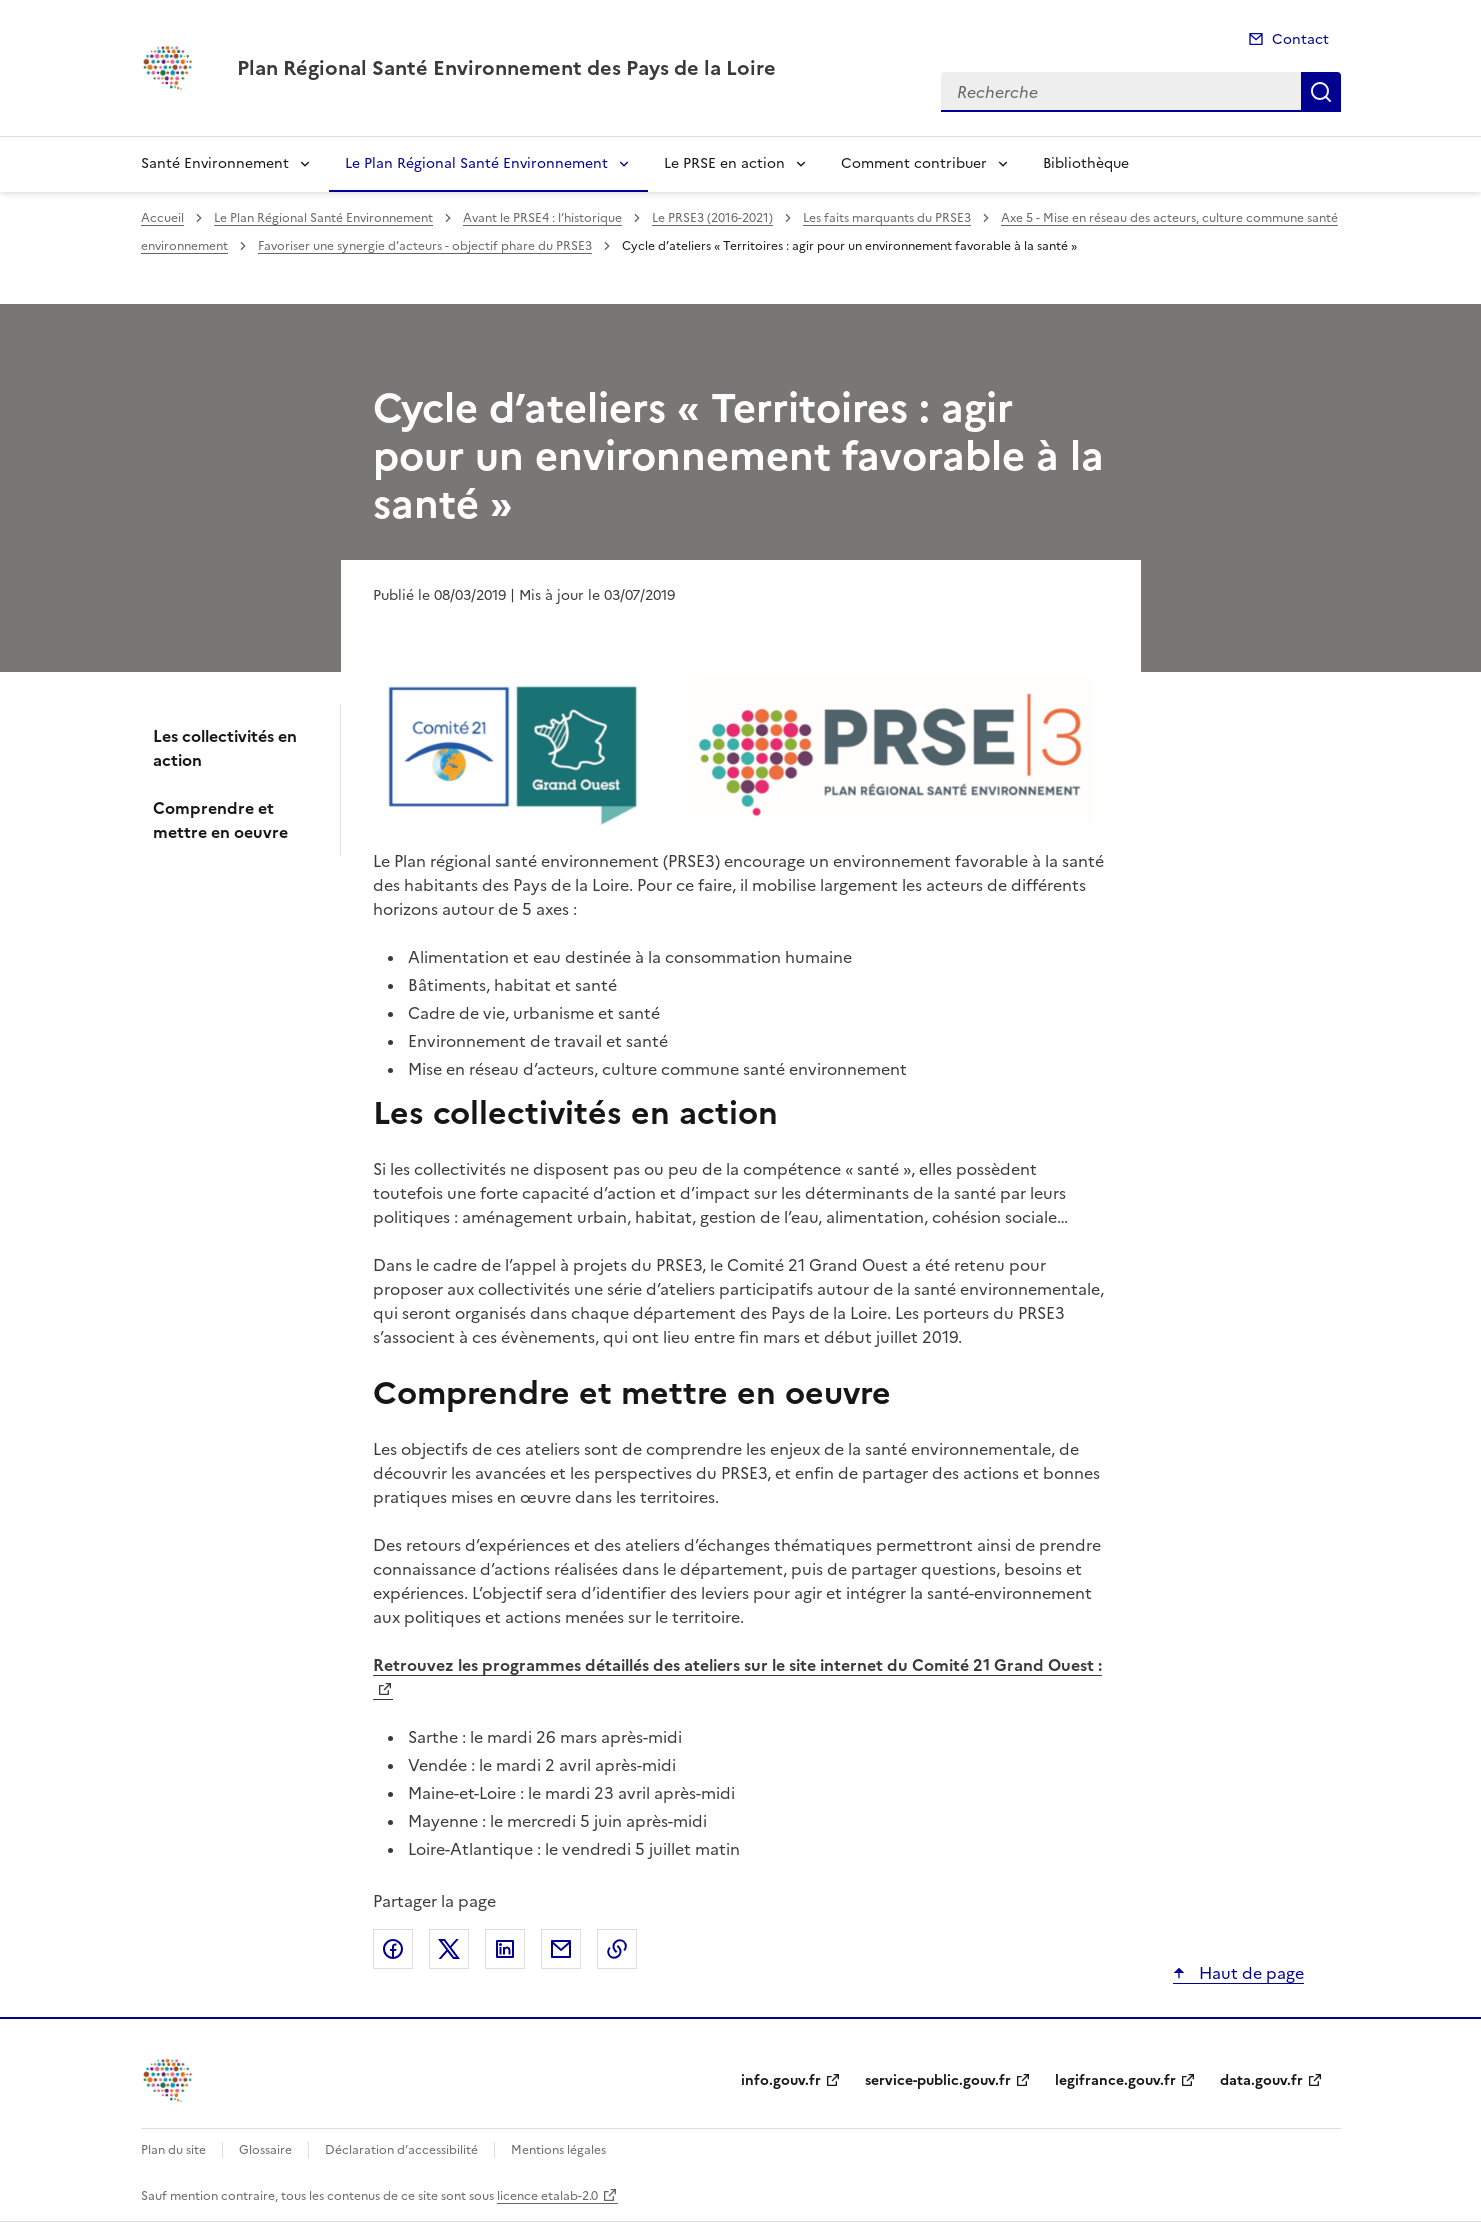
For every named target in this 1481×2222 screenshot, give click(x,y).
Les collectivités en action (225, 748)
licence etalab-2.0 (547, 2196)
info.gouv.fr (781, 2080)
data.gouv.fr (1261, 2080)
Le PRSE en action (724, 163)
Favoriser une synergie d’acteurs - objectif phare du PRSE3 (425, 246)
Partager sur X (449, 1949)
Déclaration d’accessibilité (401, 2150)
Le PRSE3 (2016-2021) (712, 218)
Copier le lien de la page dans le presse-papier (617, 1949)
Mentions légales (558, 2150)
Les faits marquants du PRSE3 (887, 218)
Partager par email (561, 1949)
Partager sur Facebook (393, 1949)
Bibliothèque (1086, 163)
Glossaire (265, 2150)
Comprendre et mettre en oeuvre (220, 820)
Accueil (162, 218)
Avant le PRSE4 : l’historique (542, 218)
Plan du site (173, 2150)
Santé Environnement (215, 163)
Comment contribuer (914, 163)
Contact (1300, 39)
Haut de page (1249, 1973)
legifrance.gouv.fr (1115, 2080)
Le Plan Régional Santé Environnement (476, 163)
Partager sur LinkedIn (505, 1949)
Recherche (1321, 92)
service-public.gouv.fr (938, 2080)
